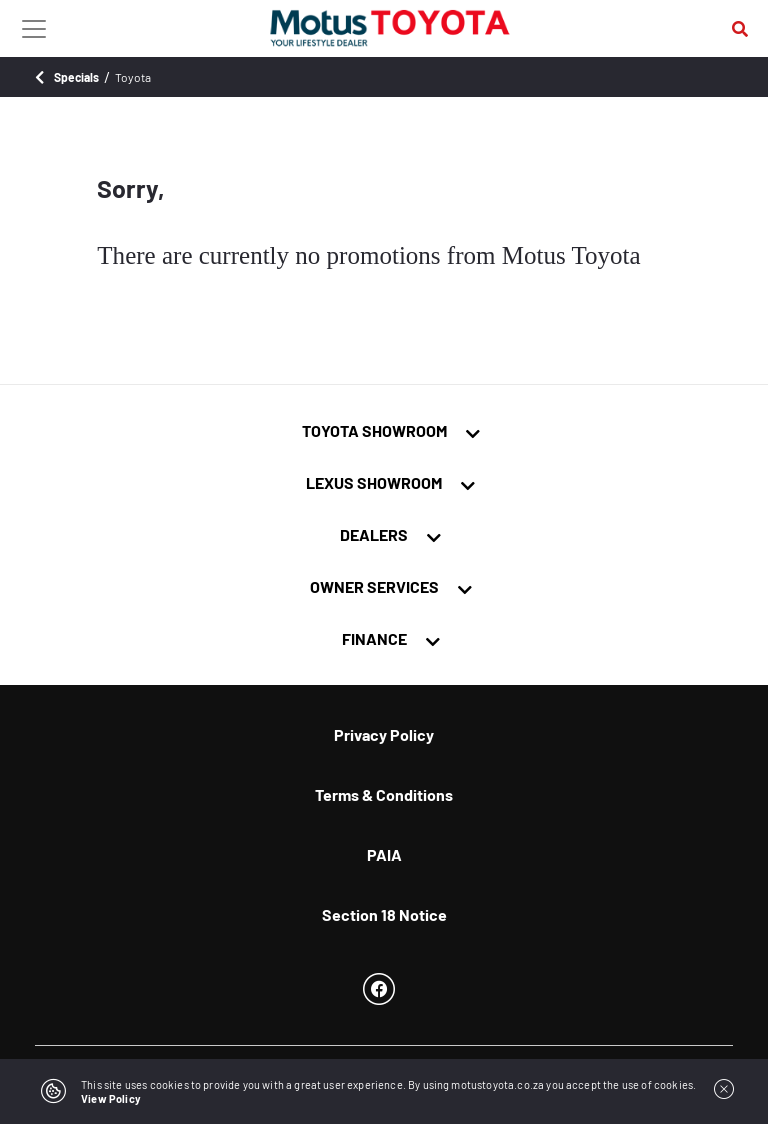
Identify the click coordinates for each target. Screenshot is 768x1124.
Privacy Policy (384, 734)
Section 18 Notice (384, 914)
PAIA (384, 854)
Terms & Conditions (384, 794)
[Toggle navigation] (34, 28)
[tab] (384, 430)
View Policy (111, 1098)
